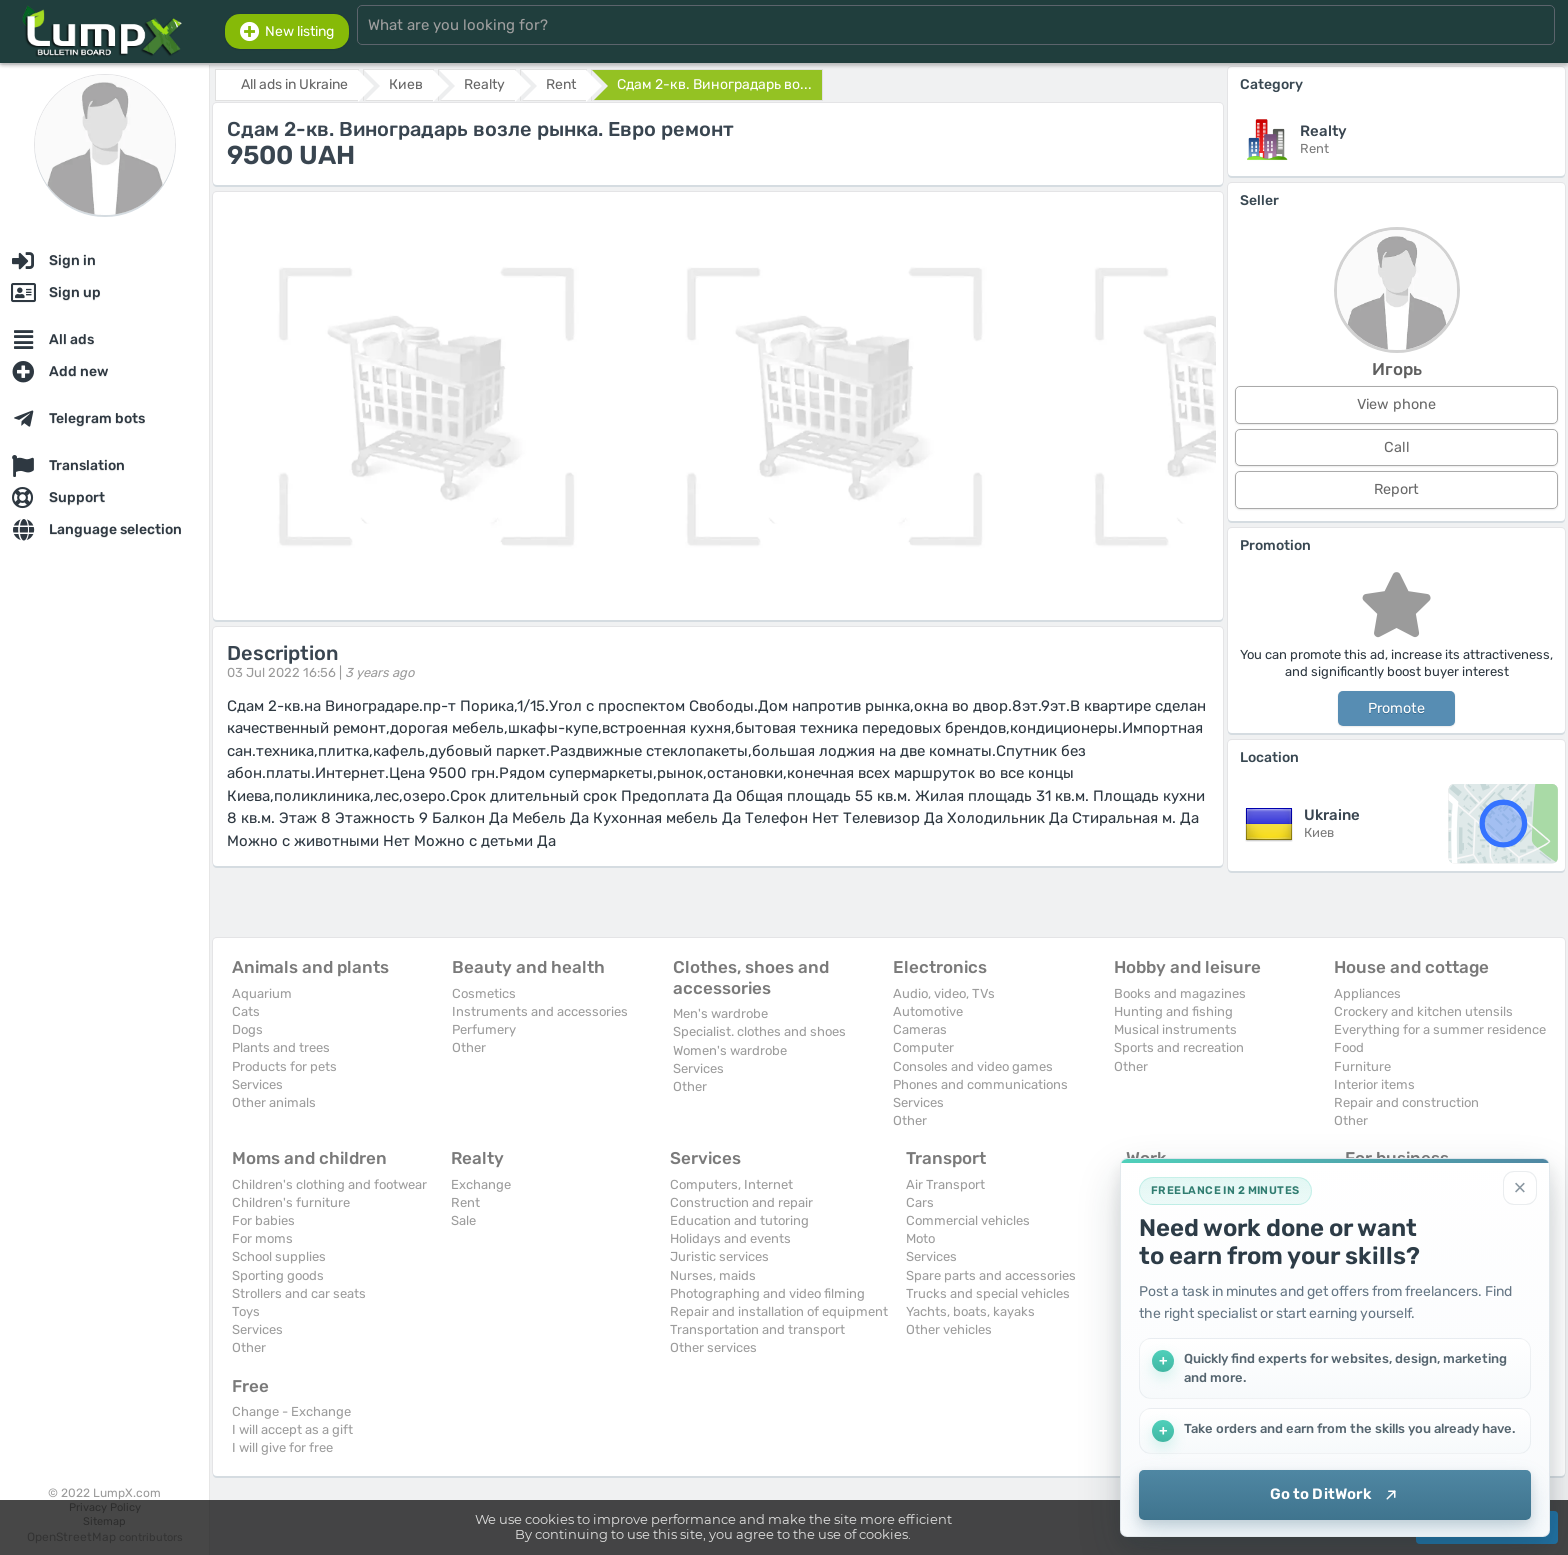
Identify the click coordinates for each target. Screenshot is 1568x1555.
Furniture (1362, 1066)
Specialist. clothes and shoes (759, 1031)
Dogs (247, 1029)
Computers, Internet (731, 1184)
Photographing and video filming (767, 1293)
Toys (246, 1311)
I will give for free (282, 1447)
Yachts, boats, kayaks (970, 1311)
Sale (463, 1220)
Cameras (920, 1029)
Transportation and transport (757, 1329)
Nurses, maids (713, 1275)
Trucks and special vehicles (988, 1293)
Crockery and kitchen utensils (1423, 1011)
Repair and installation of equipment (779, 1311)
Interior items (1374, 1084)
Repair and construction (1406, 1102)
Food (1349, 1047)
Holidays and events (730, 1238)
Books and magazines (1180, 993)
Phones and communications (980, 1084)
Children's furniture (291, 1202)
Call (1397, 447)
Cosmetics (484, 993)
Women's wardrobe (730, 1050)
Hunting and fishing (1173, 1011)
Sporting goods (278, 1275)
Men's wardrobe (720, 1013)
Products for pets (284, 1066)
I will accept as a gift (292, 1429)
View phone (1396, 404)
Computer (923, 1047)
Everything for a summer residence (1440, 1029)
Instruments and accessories (540, 1011)
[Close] (1520, 1188)
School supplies (279, 1256)
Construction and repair (741, 1202)
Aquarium (262, 993)
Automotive (928, 1011)
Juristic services (719, 1256)
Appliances (1367, 993)
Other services (713, 1347)
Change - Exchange (291, 1411)
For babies (263, 1220)
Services (257, 1084)
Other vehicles (949, 1329)
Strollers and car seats (299, 1293)
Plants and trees (281, 1047)
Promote (1396, 708)
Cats (246, 1011)
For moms (262, 1238)
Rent (465, 1202)
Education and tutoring (739, 1220)
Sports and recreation (1179, 1047)
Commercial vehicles (968, 1220)
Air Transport (945, 1184)
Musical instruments (1175, 1029)
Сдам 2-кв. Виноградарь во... (714, 84)
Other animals (274, 1102)
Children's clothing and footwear (329, 1184)
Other (469, 1047)
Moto (920, 1238)
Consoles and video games (973, 1066)
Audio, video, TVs (944, 993)
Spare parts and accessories (991, 1275)
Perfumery (484, 1029)
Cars (920, 1202)
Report (1396, 489)
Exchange (481, 1184)
